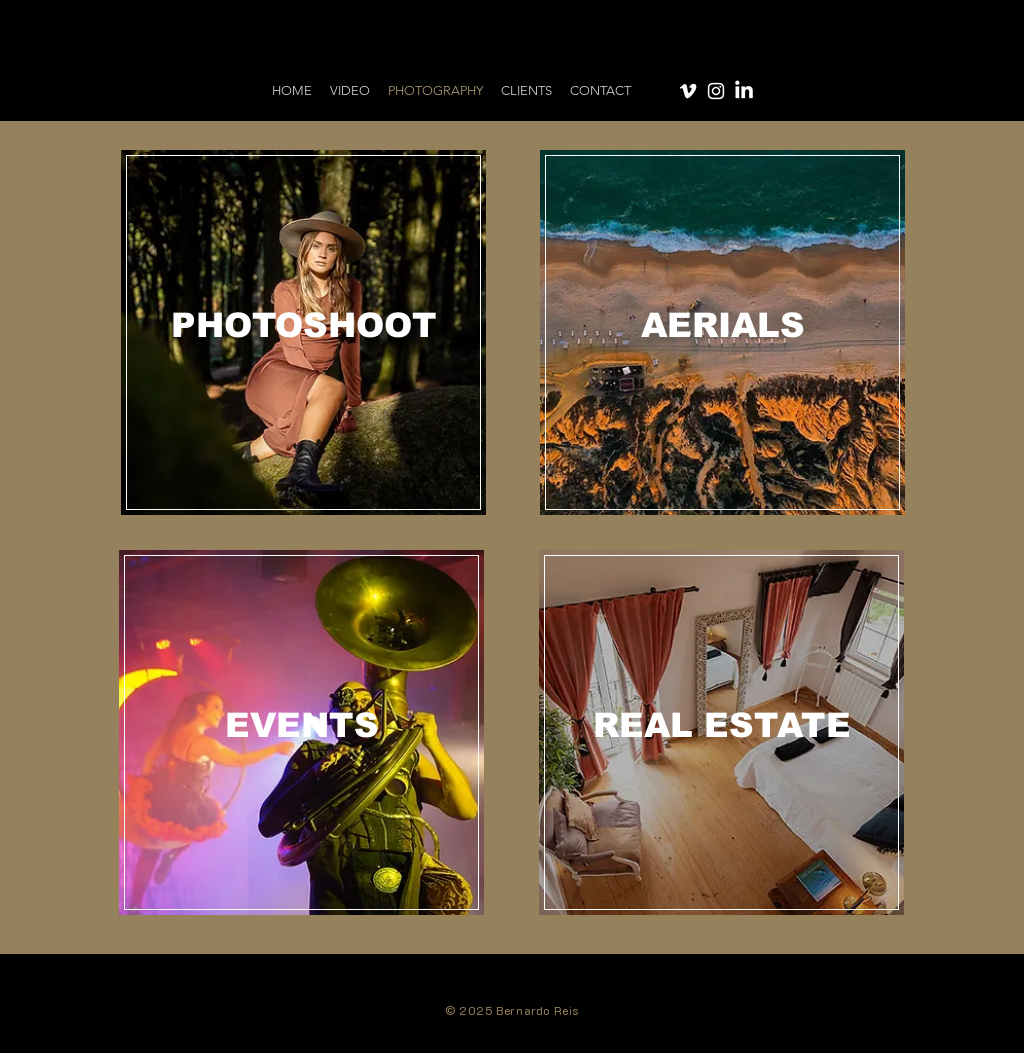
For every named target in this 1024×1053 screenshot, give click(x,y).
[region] (304, 333)
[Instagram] (716, 91)
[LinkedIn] (744, 91)
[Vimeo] (688, 91)
